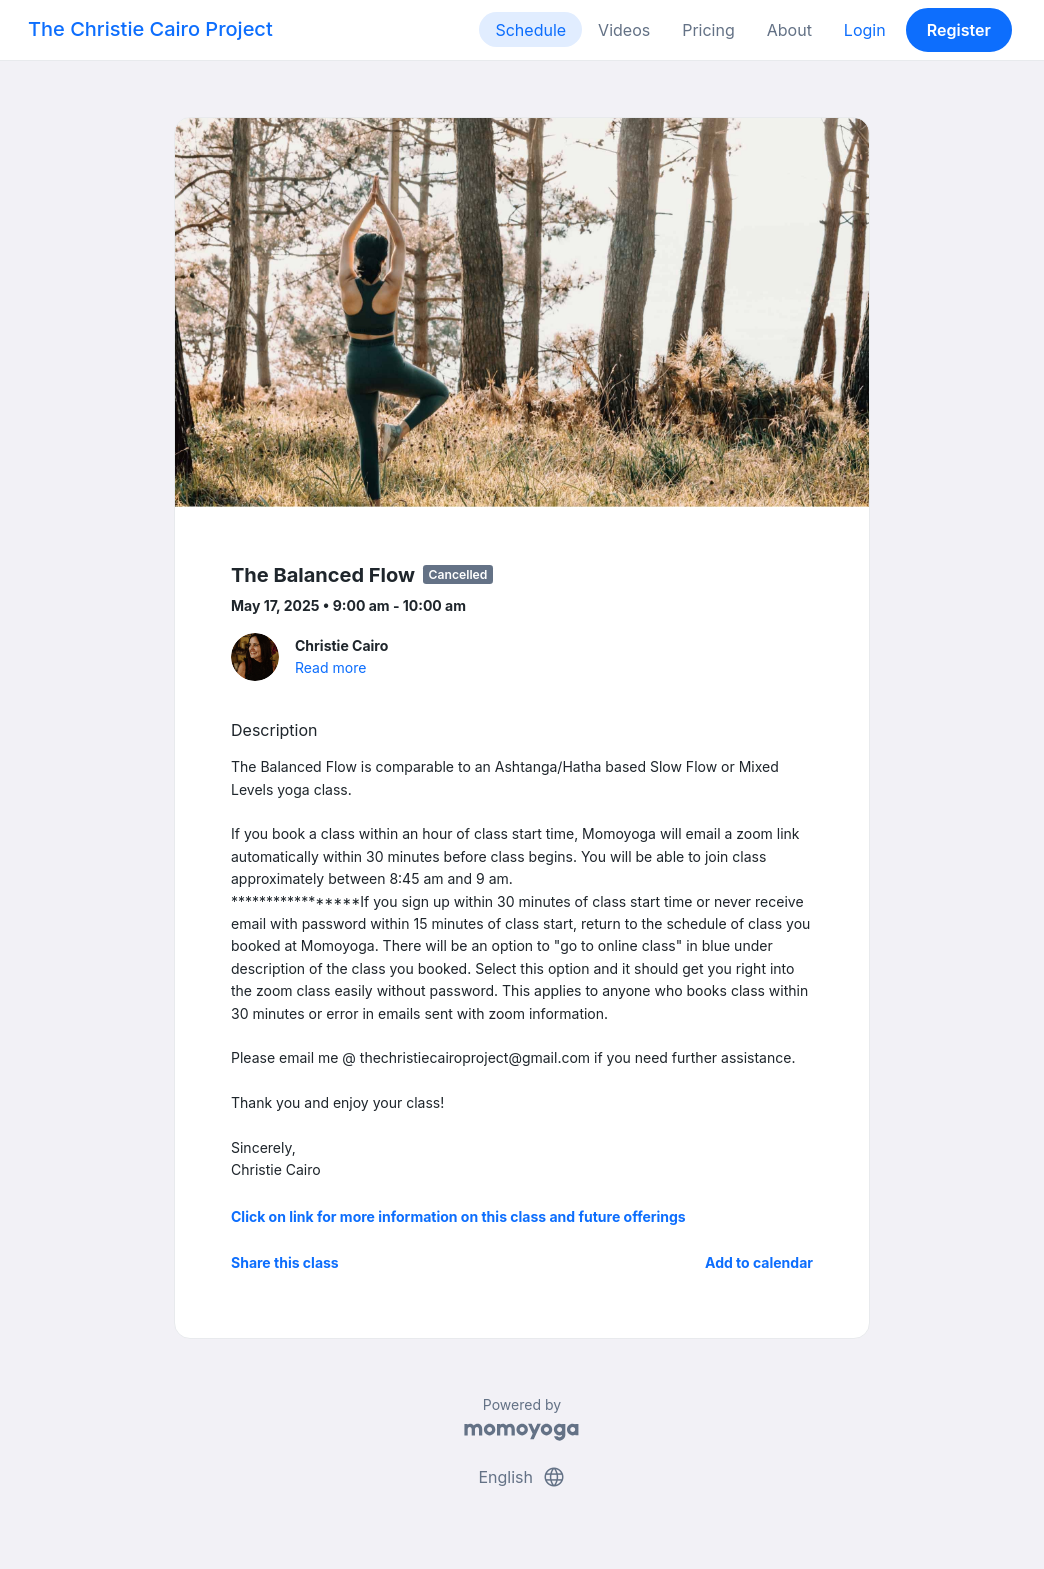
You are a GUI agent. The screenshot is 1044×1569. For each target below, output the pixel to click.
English (521, 1477)
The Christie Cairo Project (150, 29)
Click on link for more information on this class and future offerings (458, 1216)
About (789, 30)
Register (959, 30)
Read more (330, 667)
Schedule (530, 30)
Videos (624, 30)
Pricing (708, 30)
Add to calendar (759, 1262)
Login (865, 30)
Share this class (285, 1262)
